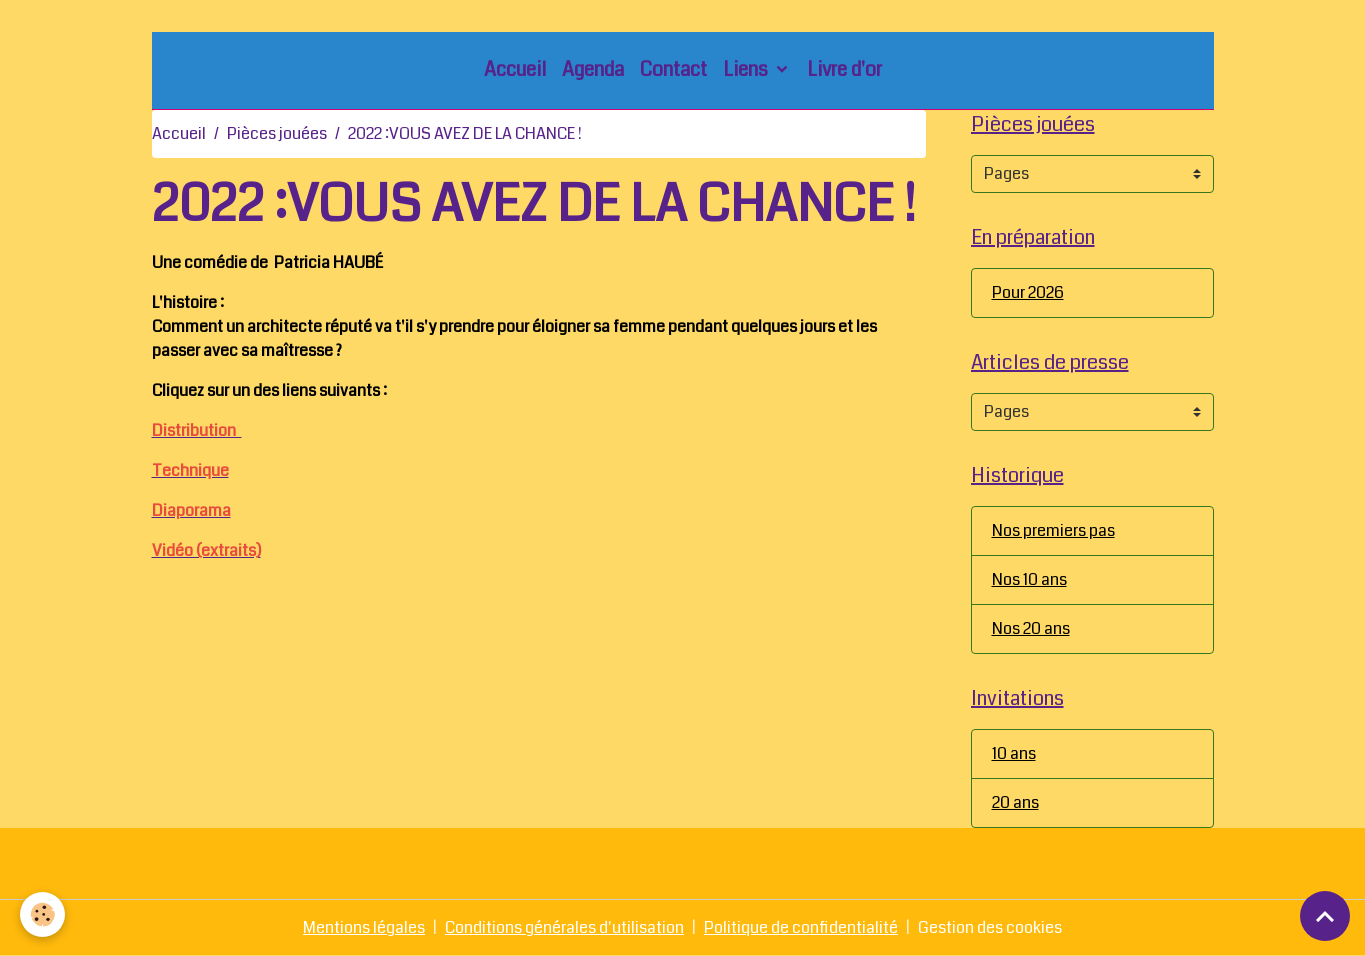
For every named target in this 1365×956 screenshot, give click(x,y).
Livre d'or (844, 69)
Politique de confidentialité (801, 927)
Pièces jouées (277, 133)
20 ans (1015, 802)
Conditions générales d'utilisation (564, 927)
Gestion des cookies (990, 927)
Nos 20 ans (1031, 628)
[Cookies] (42, 914)
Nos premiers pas (1053, 530)
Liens (747, 69)
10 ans (1014, 753)
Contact (673, 69)
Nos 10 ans (1029, 579)
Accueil (515, 69)
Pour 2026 (1028, 292)
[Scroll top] (1325, 916)
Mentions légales (364, 927)
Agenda (593, 69)
